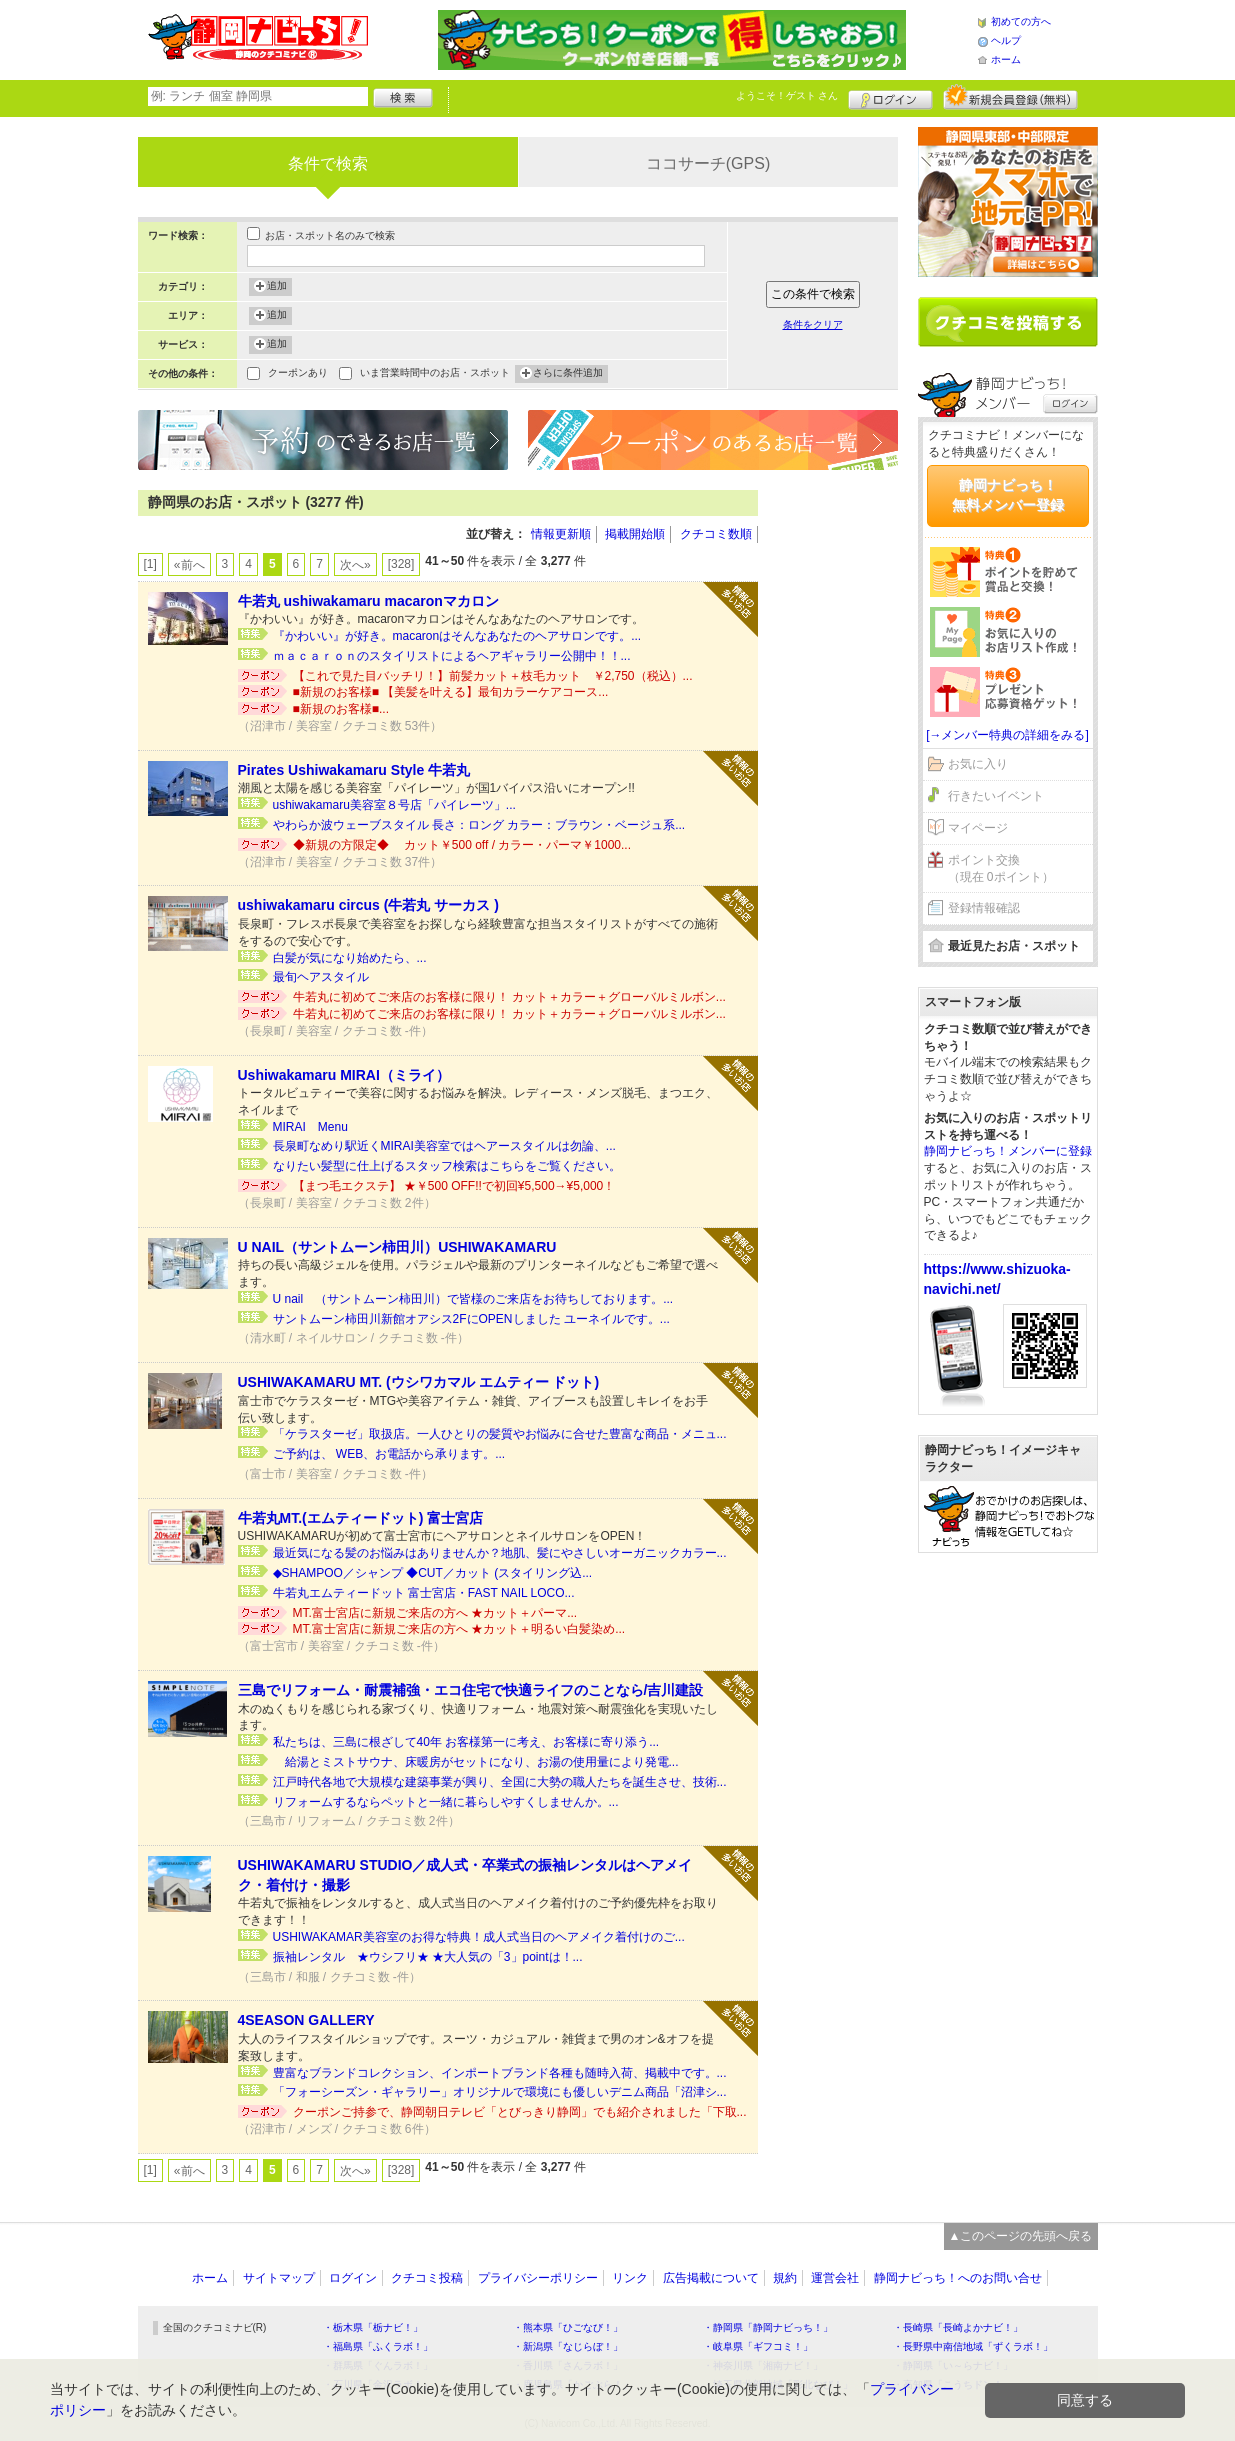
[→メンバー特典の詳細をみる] (1007, 735)
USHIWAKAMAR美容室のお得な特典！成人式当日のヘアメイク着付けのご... (479, 1937)
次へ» (355, 565)
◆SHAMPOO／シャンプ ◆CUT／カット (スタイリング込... (433, 1573)
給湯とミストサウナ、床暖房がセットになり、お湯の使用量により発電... (476, 1762)
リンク (630, 2278)
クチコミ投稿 (427, 2278)
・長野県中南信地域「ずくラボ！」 (973, 2346)
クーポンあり (298, 374)
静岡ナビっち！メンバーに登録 (1008, 1151)
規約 (785, 2278)
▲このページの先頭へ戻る (1021, 2236)
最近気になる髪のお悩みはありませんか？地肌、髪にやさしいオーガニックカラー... (500, 1553)
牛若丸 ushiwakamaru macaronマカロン (368, 601)
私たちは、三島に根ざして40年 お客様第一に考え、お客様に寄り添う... (466, 1742)
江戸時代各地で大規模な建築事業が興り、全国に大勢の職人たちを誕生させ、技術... (500, 1782)
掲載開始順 (635, 534)
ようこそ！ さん (787, 95)
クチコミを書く (1008, 322)
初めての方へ (1021, 21)
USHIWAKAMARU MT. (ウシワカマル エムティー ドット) (419, 1382)
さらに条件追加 (568, 374)
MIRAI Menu (310, 1127)
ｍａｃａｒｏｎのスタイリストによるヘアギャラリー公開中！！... (452, 656)
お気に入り (978, 764)
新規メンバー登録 (1010, 97)
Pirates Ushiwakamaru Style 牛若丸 (354, 770)
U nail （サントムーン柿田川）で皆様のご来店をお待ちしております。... (473, 1299)
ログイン (890, 97)
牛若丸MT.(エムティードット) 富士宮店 (361, 1518)
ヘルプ (1006, 40)
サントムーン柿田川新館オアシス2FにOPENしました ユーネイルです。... (471, 1319)
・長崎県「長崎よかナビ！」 (958, 2327)
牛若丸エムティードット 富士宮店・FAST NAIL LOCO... (424, 1593)
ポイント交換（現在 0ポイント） (1001, 868)
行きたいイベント (996, 796)
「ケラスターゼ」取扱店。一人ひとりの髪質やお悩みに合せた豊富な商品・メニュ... (500, 1434)
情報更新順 (561, 534)
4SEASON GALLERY (306, 2020)
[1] (150, 564)
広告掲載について (711, 2278)
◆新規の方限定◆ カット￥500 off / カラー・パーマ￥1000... (462, 845)
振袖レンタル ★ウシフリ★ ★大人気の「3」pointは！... (428, 1957)
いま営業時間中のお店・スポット (435, 374)
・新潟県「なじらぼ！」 (568, 2346)
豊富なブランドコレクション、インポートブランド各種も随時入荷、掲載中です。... (500, 2073)
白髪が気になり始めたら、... (350, 958)
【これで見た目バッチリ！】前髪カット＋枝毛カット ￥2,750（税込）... (493, 676)
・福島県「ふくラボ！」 (378, 2346)
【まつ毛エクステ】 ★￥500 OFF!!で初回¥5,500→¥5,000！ (460, 1186)
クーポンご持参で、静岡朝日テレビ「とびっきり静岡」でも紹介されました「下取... (520, 2112)
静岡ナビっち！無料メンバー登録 (1008, 495)
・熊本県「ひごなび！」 (568, 2327)
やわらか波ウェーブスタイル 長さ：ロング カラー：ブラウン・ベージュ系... (479, 825)
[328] (401, 564)
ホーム (1006, 59)
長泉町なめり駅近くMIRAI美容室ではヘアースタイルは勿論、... (444, 1146)
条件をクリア (813, 324)
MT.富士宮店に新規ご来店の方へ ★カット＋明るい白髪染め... (459, 1629)
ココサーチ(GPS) (708, 163)
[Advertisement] (838, 790)
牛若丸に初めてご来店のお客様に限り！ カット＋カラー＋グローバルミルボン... (509, 997)
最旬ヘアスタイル (321, 977)
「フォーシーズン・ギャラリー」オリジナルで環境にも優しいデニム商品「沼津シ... (500, 2092)
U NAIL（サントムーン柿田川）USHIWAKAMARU (397, 1247)
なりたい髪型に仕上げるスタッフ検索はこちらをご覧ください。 (447, 1166)
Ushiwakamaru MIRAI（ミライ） (344, 1075)
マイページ (978, 828)
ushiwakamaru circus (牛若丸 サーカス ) (368, 905)
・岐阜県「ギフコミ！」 (758, 2346)
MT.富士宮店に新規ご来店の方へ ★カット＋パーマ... (435, 1613)
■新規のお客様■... (341, 709)
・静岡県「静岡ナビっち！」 (768, 2327)
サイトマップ (279, 2278)
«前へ (189, 565)
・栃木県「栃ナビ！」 (373, 2327)
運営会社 (835, 2278)
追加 (277, 287)
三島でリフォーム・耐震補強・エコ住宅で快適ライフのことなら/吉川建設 (471, 1690)
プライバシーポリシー (538, 2278)
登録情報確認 (984, 908)
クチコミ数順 (716, 534)
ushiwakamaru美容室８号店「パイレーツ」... (394, 805)
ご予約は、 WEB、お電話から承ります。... (389, 1454)
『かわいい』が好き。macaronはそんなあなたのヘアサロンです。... (457, 636)
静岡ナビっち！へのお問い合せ (958, 2278)
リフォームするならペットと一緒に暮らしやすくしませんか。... (446, 1802)
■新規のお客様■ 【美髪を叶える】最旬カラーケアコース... (451, 692)
